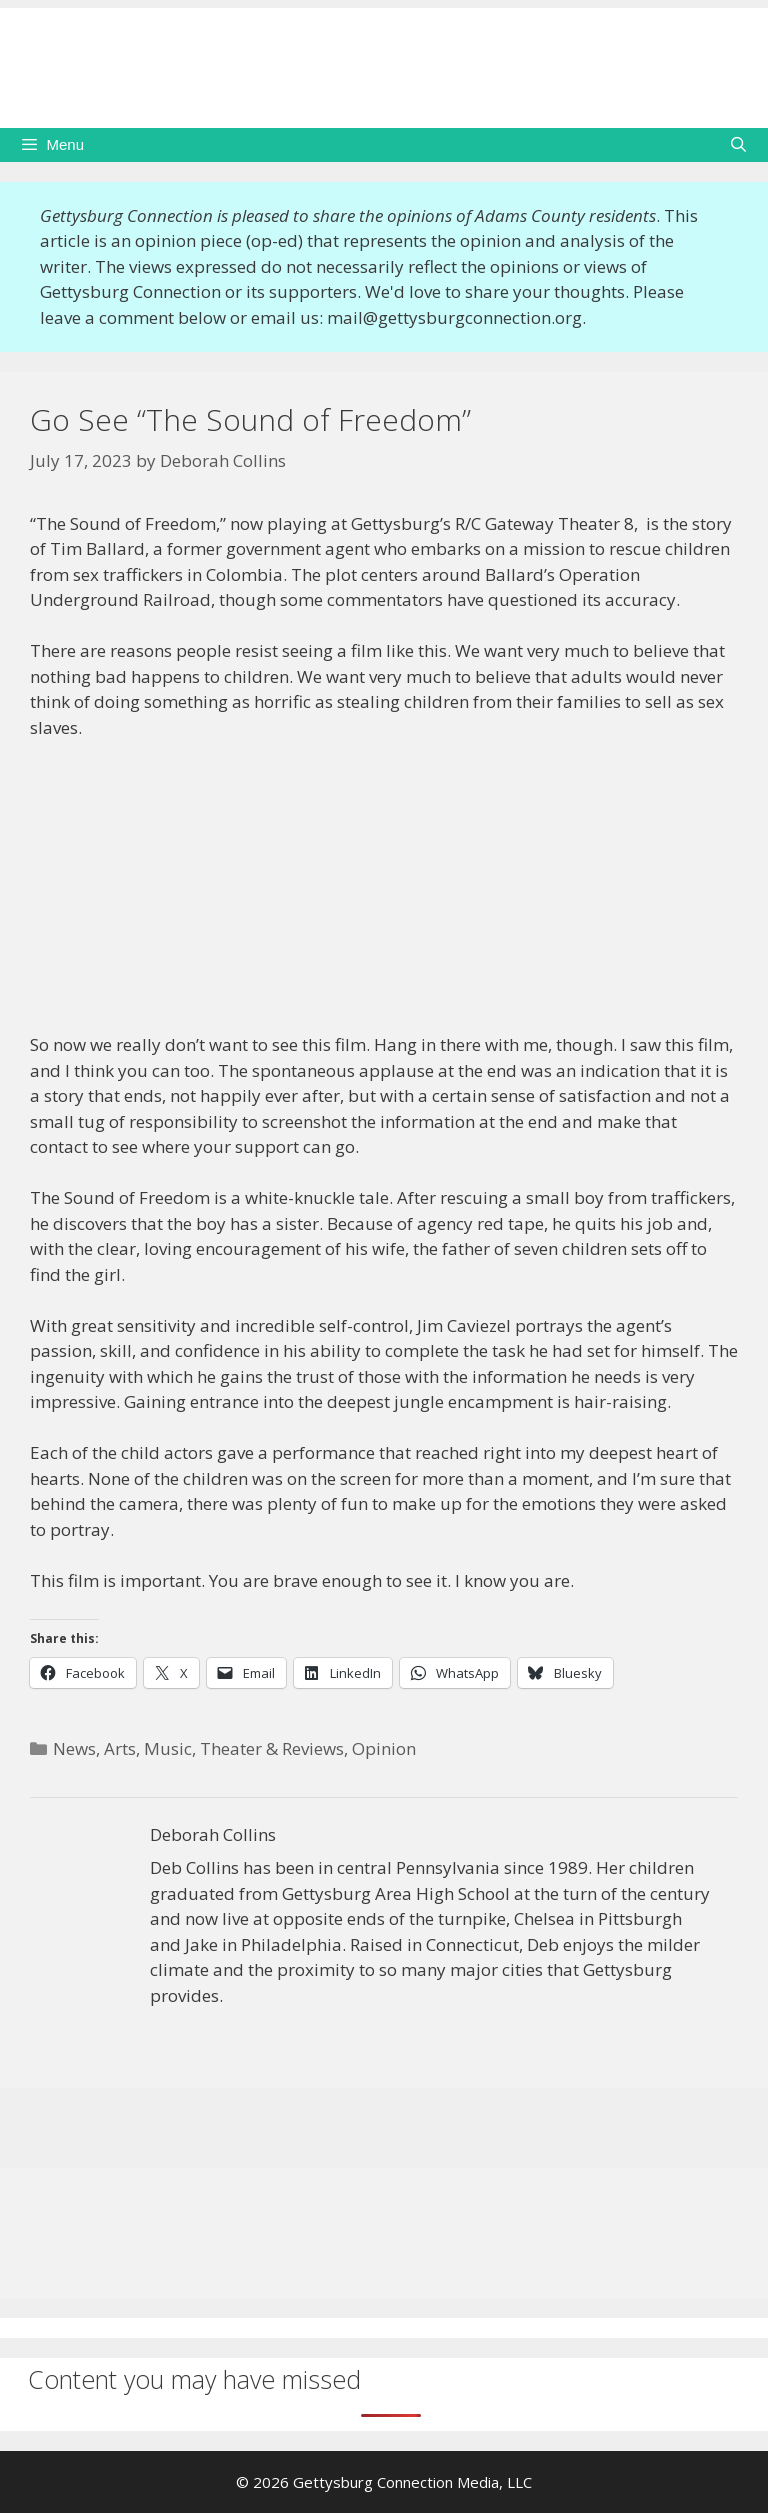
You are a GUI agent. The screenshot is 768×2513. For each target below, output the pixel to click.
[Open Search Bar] (738, 145)
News (74, 1748)
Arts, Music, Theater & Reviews (224, 1748)
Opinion (384, 1748)
